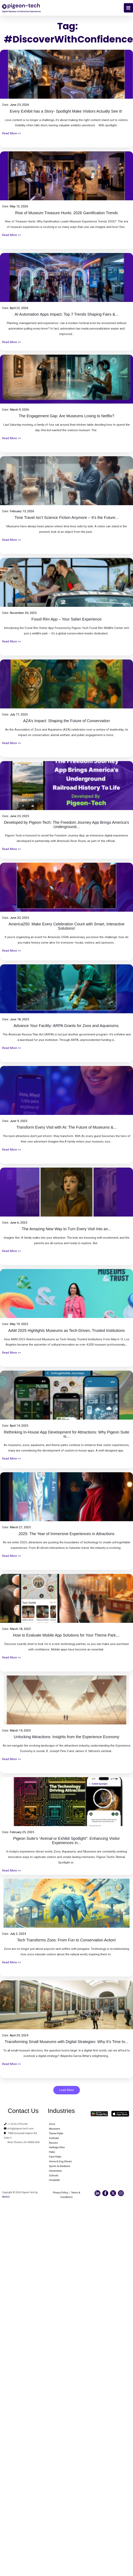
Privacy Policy (60, 2192)
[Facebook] (105, 2193)
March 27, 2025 (20, 1527)
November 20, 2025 (23, 613)
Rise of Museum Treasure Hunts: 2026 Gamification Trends (66, 213)
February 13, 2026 (22, 511)
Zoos (52, 2124)
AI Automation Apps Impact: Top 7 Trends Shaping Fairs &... (66, 314)
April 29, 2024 (19, 2035)
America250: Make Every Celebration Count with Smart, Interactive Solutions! (67, 926)
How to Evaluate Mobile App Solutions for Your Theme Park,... (66, 1635)
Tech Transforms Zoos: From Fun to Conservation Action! (66, 1940)
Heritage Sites (57, 2147)
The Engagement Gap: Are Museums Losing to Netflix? (66, 416)
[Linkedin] (97, 2193)
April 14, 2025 (19, 1425)
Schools (53, 2175)
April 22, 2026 (19, 308)
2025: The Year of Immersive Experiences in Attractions (66, 1534)
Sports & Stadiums (59, 2166)
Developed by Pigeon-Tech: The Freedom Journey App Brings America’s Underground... (66, 824)
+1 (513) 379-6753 (17, 2124)
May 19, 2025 (19, 1324)
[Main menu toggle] (128, 7)
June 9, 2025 (18, 1121)
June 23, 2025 (19, 816)
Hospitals (54, 2180)
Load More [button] (66, 2090)
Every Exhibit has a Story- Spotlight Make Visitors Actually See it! (66, 111)
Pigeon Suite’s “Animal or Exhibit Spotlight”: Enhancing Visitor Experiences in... (66, 1840)
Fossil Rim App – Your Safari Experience (66, 619)
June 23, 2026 (19, 105)
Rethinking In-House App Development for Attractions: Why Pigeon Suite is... (66, 1434)
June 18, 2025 (19, 1019)
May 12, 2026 (19, 206)
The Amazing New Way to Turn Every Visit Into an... (66, 1229)
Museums (54, 2128)
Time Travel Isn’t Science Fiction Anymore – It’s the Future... (66, 518)
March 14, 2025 (20, 1730)
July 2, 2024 (18, 1934)
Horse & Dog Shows (60, 2161)
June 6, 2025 (18, 1222)
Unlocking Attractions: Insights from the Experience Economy (66, 1737)
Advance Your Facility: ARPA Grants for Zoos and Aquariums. (66, 1026)
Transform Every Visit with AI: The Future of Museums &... (66, 1127)
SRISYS (6, 2197)
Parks (52, 2152)
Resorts (53, 2142)
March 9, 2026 (19, 409)
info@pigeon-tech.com (20, 2128)
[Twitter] (113, 2193)
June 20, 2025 (19, 917)
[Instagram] (121, 2193)
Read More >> (11, 133)
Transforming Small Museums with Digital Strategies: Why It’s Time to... (66, 2042)
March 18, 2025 (20, 1629)
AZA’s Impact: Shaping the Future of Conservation (66, 721)
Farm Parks (55, 2156)
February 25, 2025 (22, 1832)
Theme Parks (56, 2133)
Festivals (54, 2138)
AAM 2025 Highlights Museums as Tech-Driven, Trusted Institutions (66, 1331)
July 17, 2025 (19, 714)
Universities (55, 2170)
